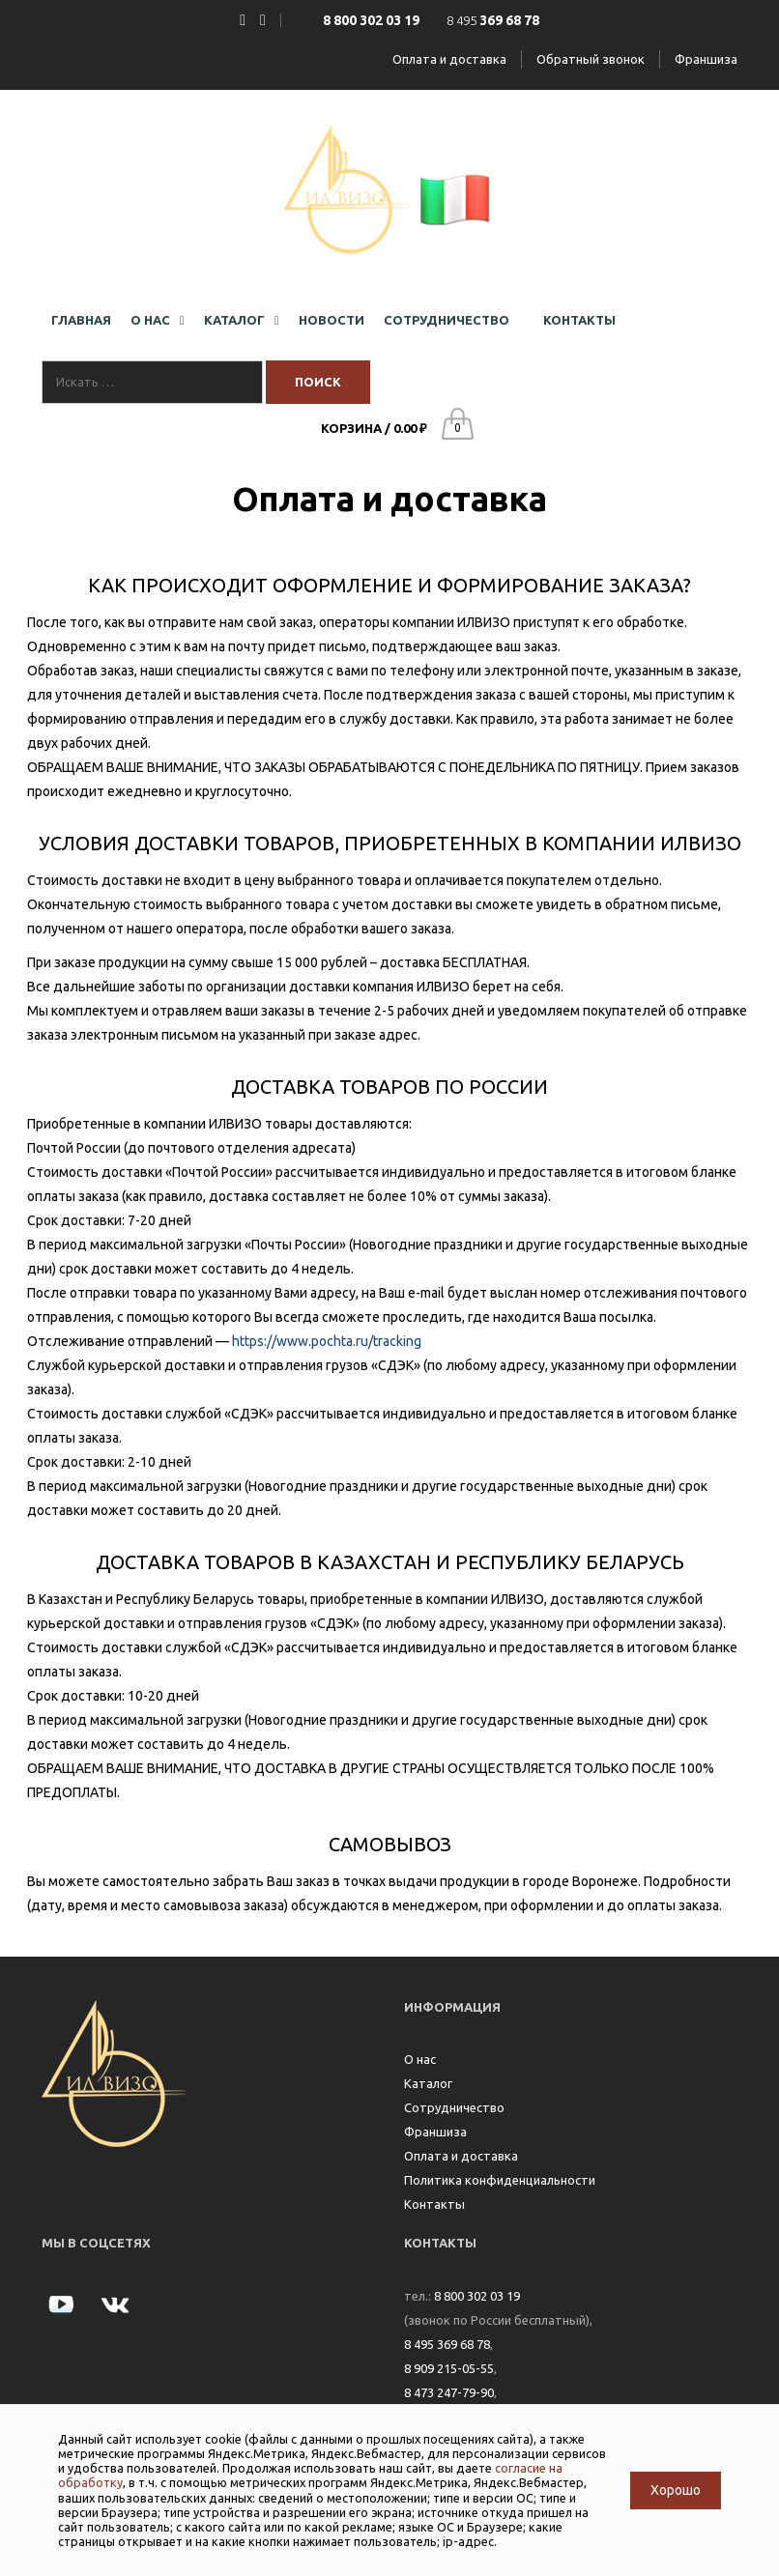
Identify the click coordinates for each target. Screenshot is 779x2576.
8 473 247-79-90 (449, 2392)
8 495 (493, 20)
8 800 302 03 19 (477, 2296)
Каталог (428, 2083)
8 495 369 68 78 (447, 2344)
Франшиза (706, 59)
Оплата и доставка (449, 59)
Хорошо (675, 2490)
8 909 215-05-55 (449, 2368)
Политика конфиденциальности (499, 2180)
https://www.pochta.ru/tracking (326, 1341)
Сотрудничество (454, 2107)
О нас (420, 2059)
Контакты (434, 2204)
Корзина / (374, 428)
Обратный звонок (590, 59)
